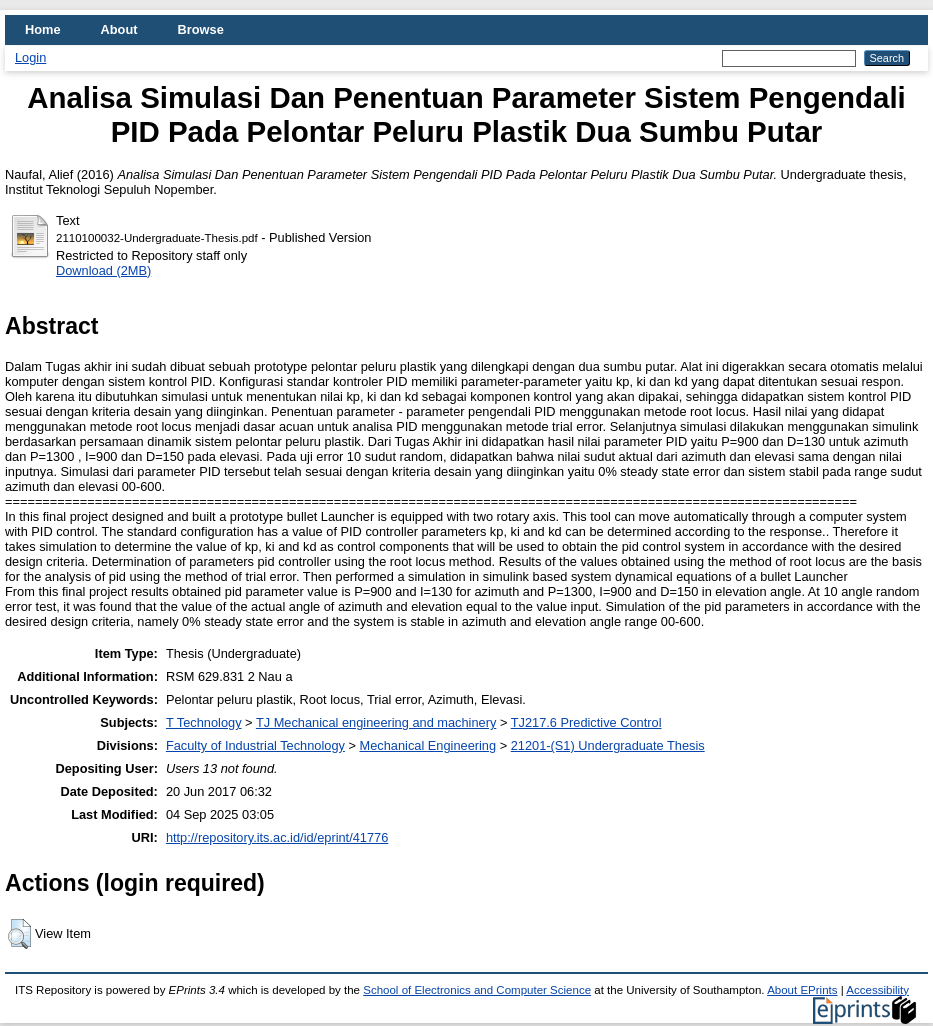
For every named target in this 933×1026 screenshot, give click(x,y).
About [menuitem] (119, 29)
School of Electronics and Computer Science (477, 990)
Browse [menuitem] (201, 29)
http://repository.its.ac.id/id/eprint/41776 (277, 837)
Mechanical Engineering (428, 745)
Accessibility (877, 990)
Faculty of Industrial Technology (255, 745)
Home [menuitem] (43, 29)
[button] (19, 934)
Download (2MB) (103, 270)
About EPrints (802, 990)
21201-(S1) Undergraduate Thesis (608, 745)
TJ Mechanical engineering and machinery (376, 722)
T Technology (204, 722)
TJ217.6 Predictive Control (586, 722)
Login (30, 57)
